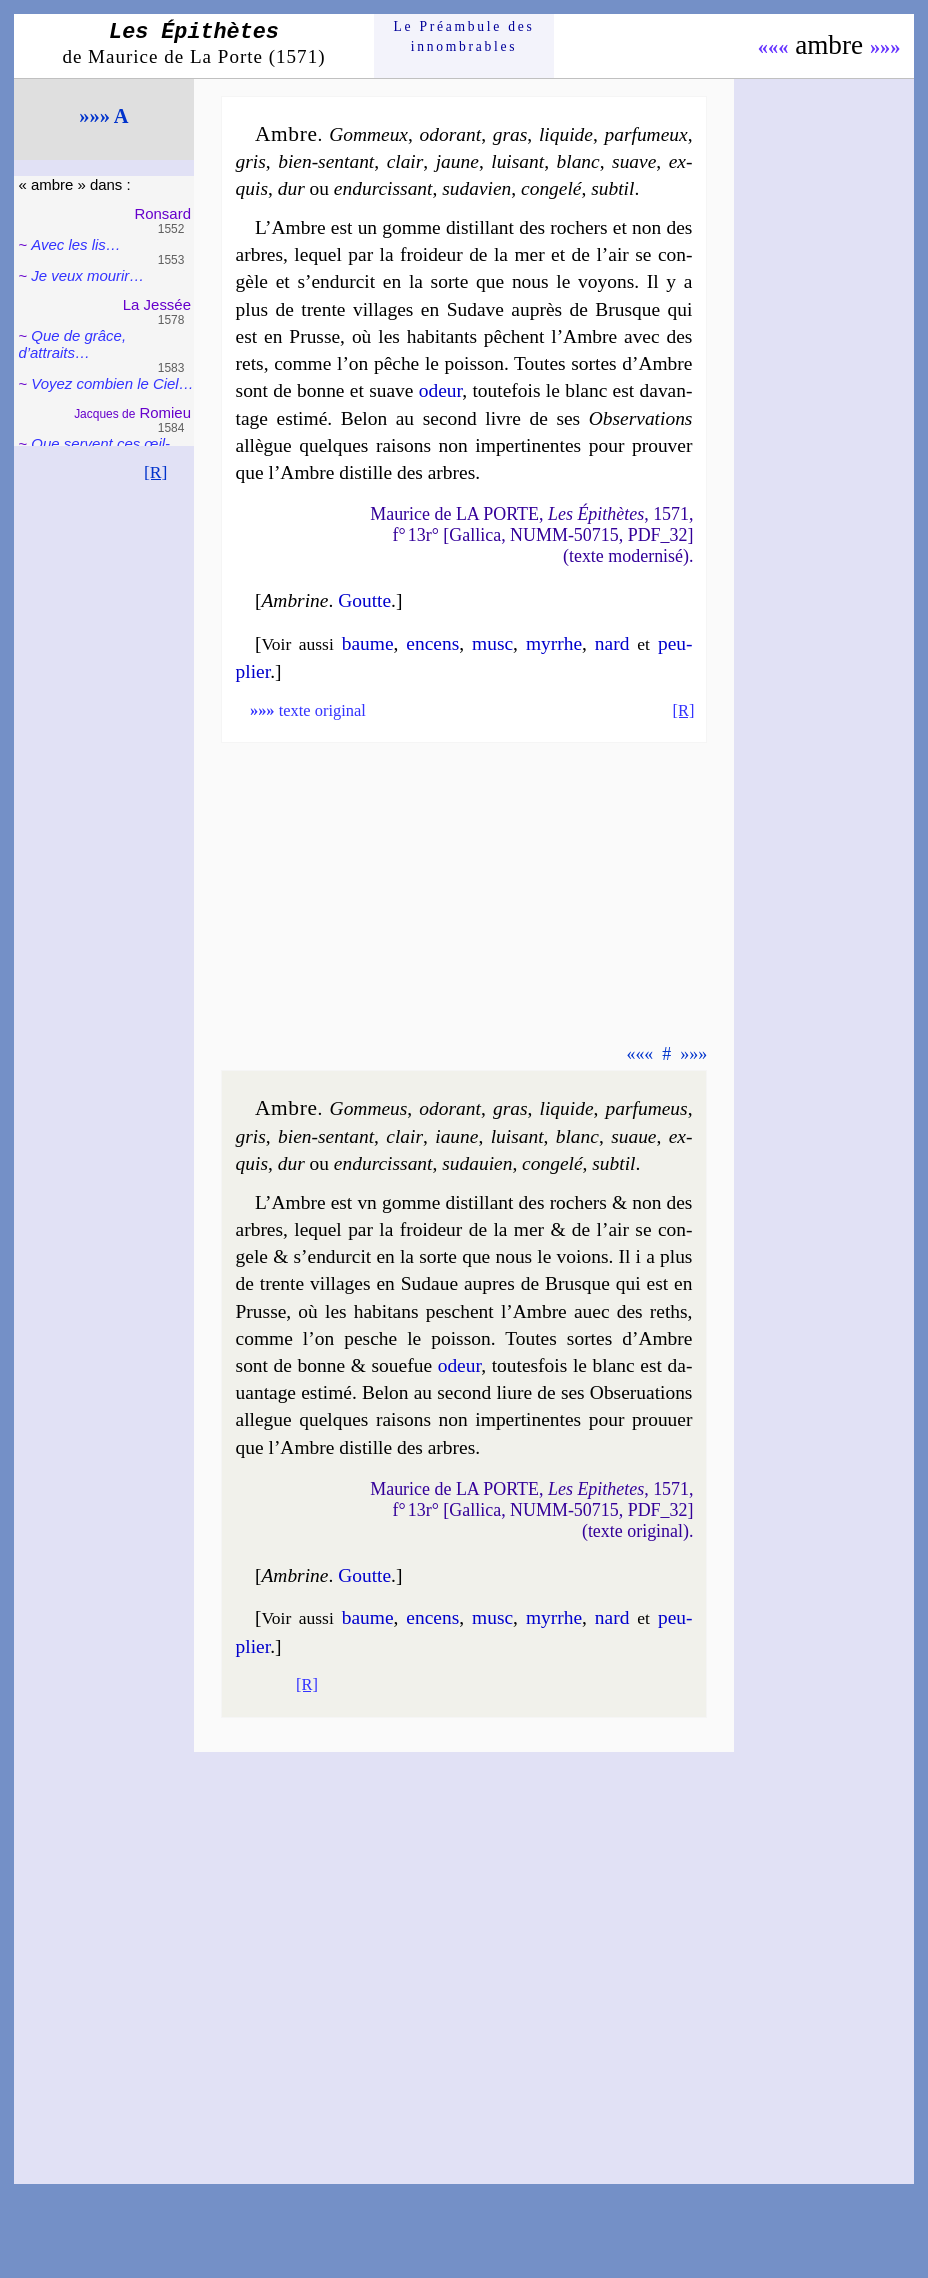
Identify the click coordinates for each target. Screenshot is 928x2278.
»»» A (103, 116)
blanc (578, 161)
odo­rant (451, 134)
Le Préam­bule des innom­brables (464, 36)
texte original (308, 710)
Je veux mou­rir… (87, 275)
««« (773, 47)
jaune (457, 161)
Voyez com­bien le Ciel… (112, 383)
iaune (456, 1136)
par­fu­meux (646, 134)
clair (405, 161)
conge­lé (551, 188)
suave (634, 161)
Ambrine (294, 600)
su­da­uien (477, 1163)
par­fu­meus (647, 1108)
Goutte (364, 600)
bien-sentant (326, 161)
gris (251, 161)
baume (368, 643)
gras (510, 134)
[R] (156, 472)
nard (612, 643)
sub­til (612, 188)
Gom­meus (369, 1108)
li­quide (566, 134)
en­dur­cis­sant (383, 188)
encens (432, 643)
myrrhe (554, 643)
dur (291, 188)
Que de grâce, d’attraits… (72, 344)
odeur (440, 390)
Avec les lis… (75, 244)
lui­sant (517, 161)
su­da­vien (476, 188)
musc (492, 643)
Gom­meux (368, 134)
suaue (633, 1136)
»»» (885, 47)
